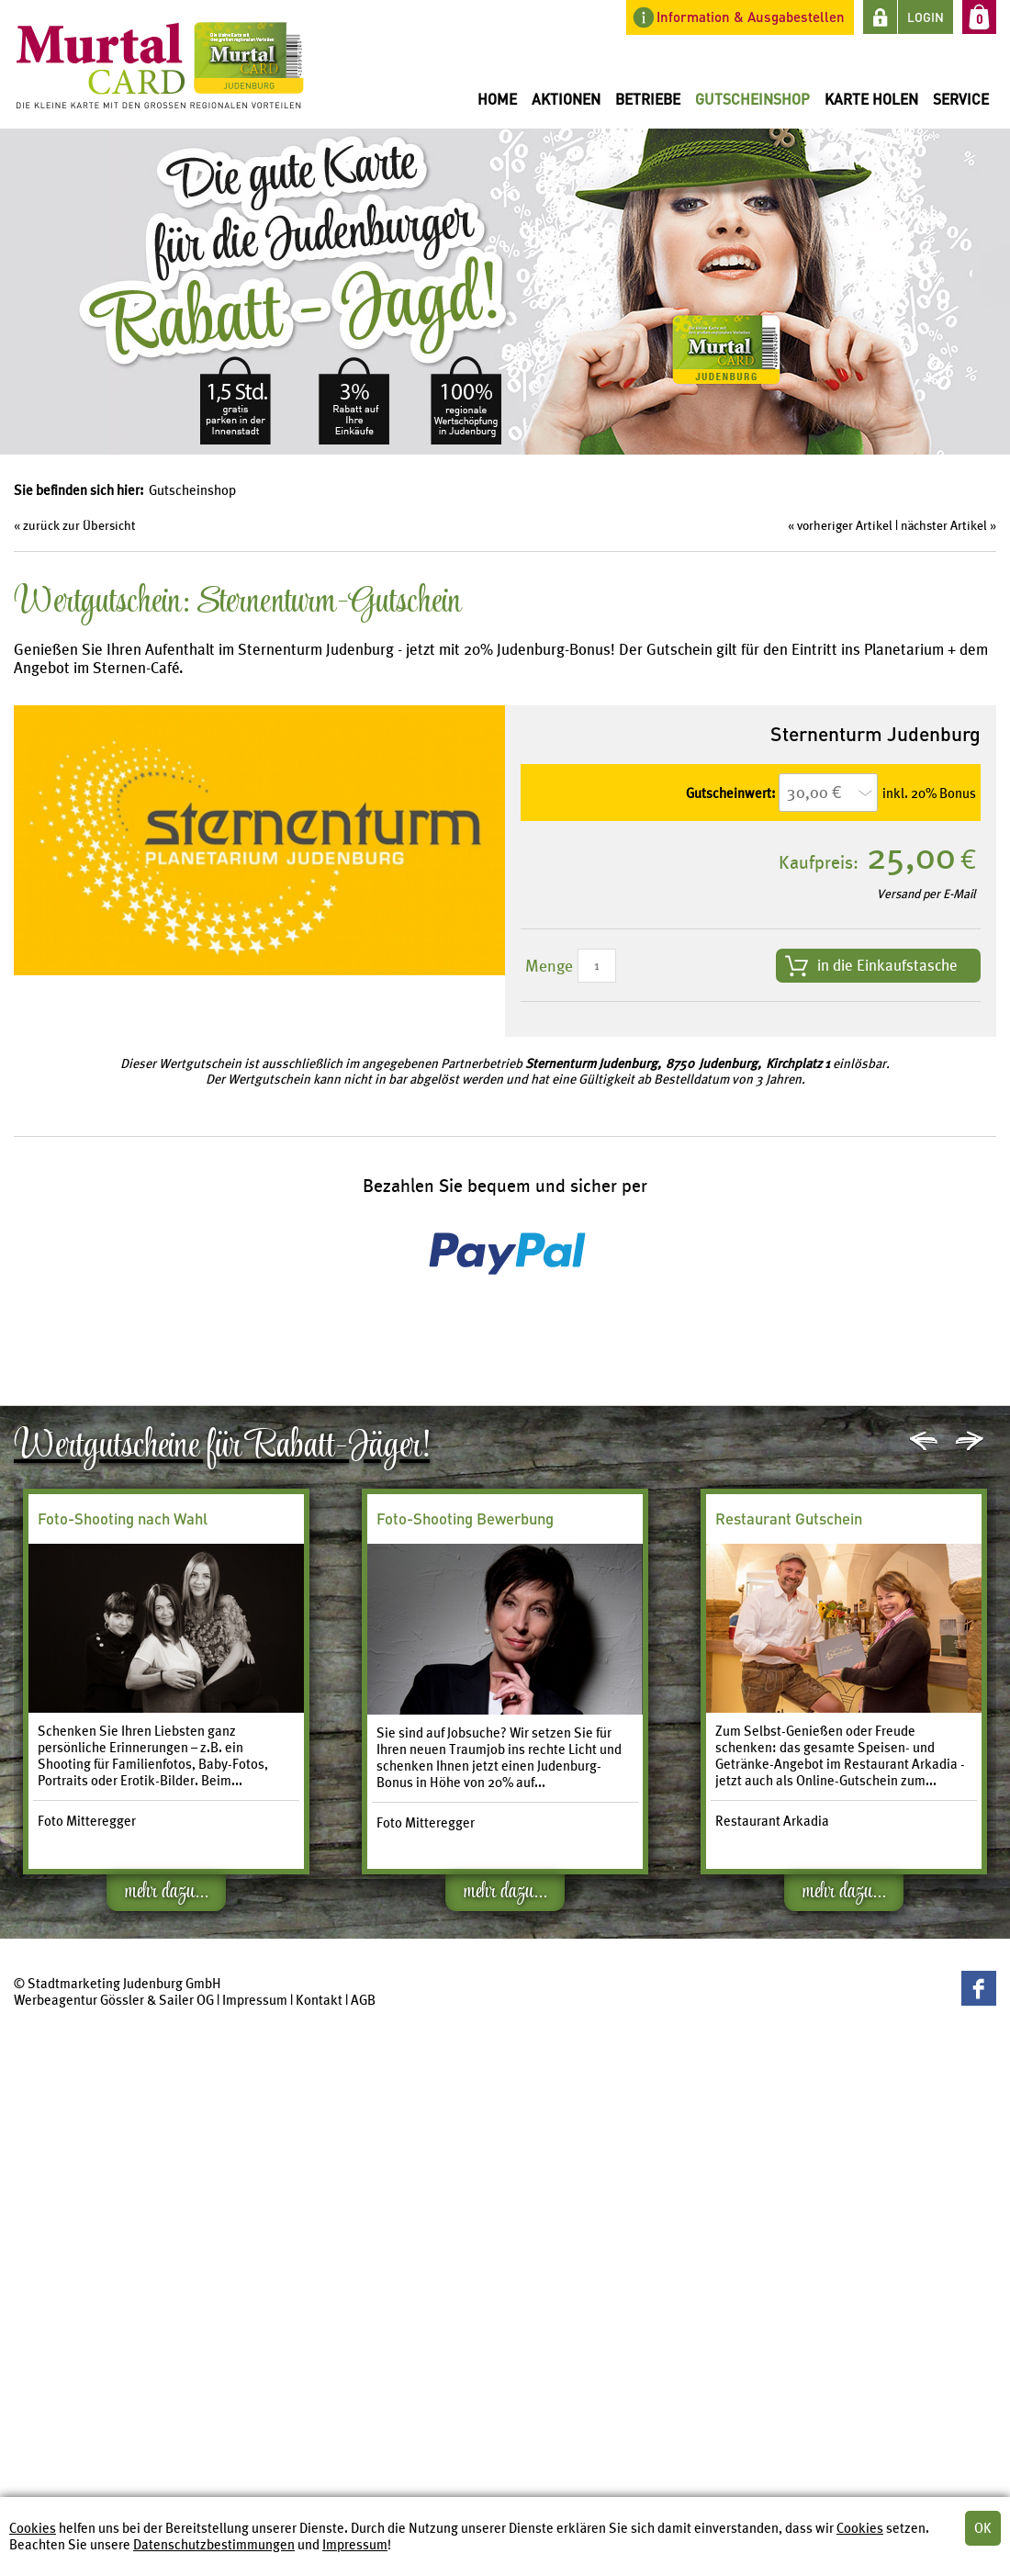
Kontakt (319, 2000)
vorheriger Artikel (844, 525)
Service (961, 99)
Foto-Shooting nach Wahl (123, 1518)
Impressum (354, 2545)
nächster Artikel (944, 525)
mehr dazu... (166, 1894)
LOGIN (925, 17)
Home (497, 99)
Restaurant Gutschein (788, 1518)
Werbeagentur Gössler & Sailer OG (114, 2000)
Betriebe (647, 99)
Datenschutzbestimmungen (214, 2545)
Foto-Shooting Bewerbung (465, 1518)
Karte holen (871, 99)
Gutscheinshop (752, 99)
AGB (363, 2000)
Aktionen (566, 99)
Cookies (32, 2528)
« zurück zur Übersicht (75, 525)
